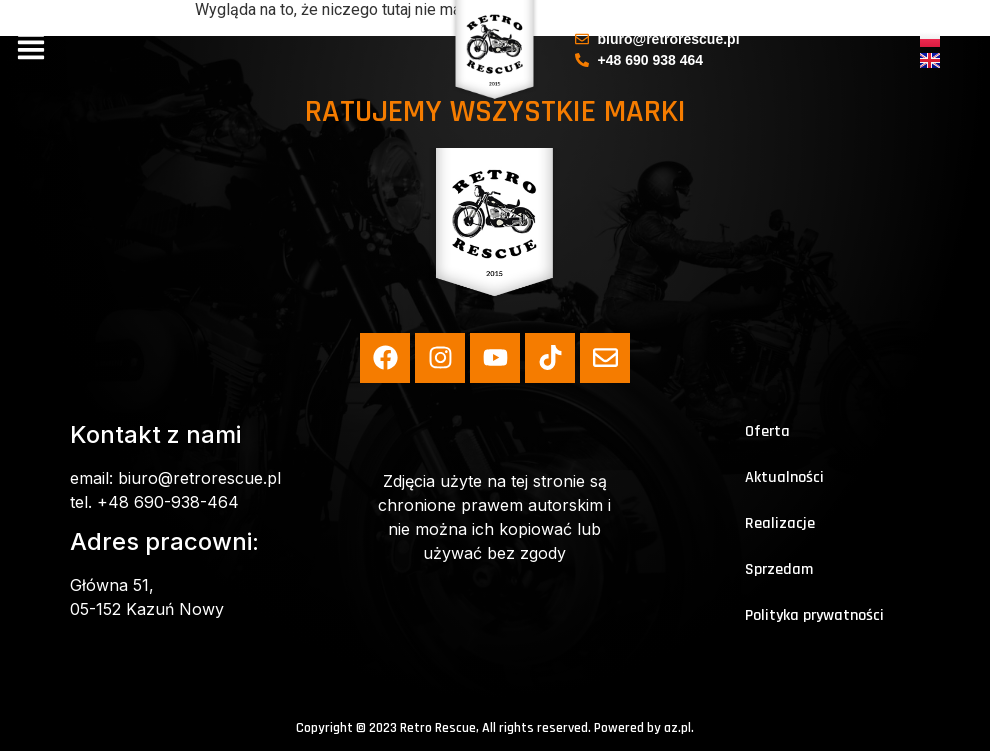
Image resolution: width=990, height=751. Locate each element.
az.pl (677, 728)
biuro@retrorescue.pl (199, 478)
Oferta (767, 431)
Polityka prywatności (814, 615)
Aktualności (784, 477)
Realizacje (780, 523)
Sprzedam (779, 569)
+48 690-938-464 (168, 502)
